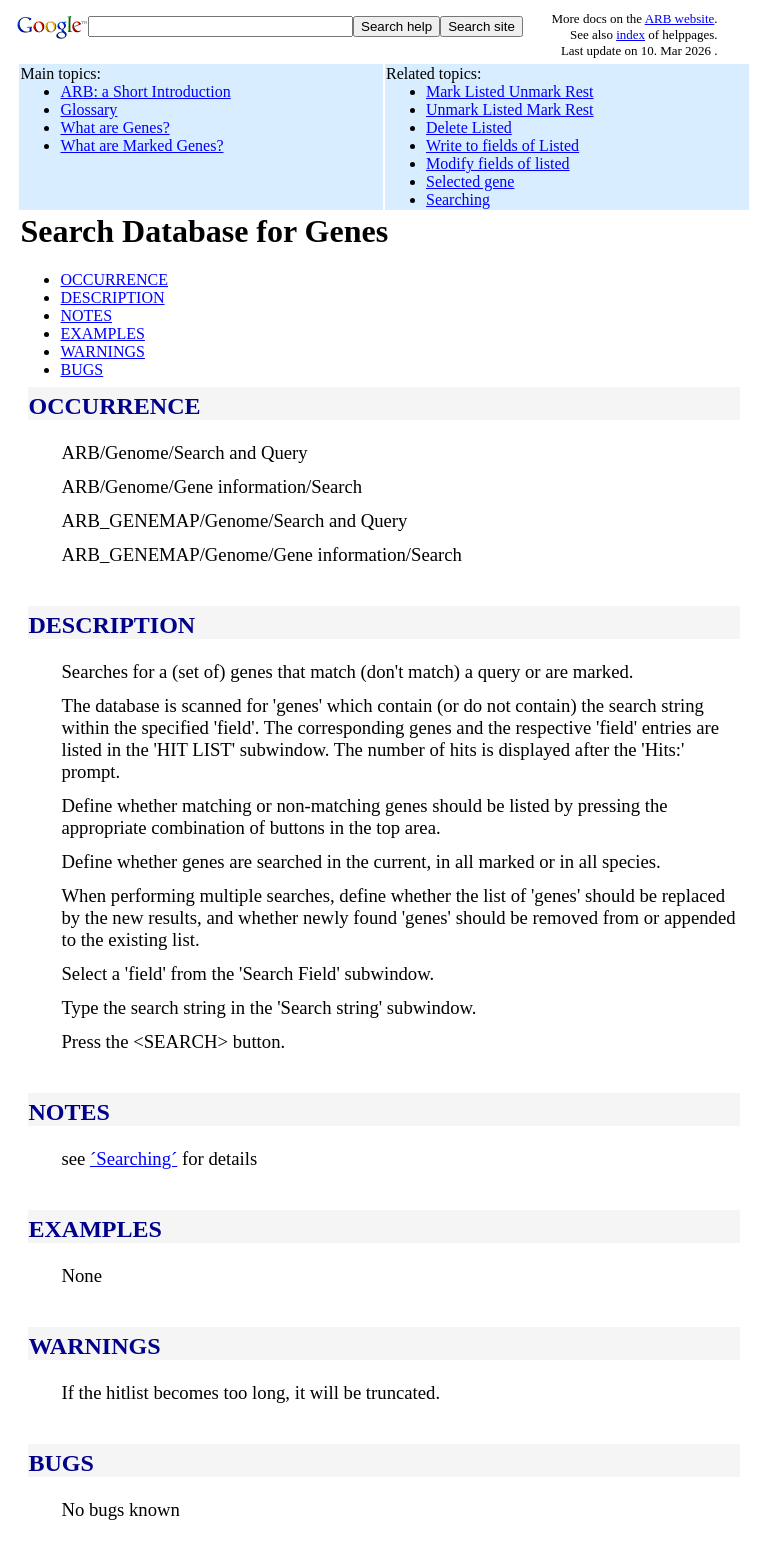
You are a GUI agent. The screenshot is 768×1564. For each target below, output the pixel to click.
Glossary (88, 109)
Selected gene (470, 181)
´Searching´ (133, 1158)
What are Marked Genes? (141, 145)
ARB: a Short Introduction (145, 91)
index (630, 34)
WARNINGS (102, 351)
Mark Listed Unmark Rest (510, 91)
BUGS (81, 369)
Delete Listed (469, 127)
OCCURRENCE (114, 279)
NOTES (86, 315)
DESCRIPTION (112, 297)
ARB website (680, 18)
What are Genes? (114, 127)
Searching (458, 199)
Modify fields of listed (498, 163)
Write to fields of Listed (502, 145)
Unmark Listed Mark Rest (510, 109)
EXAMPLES (102, 333)
